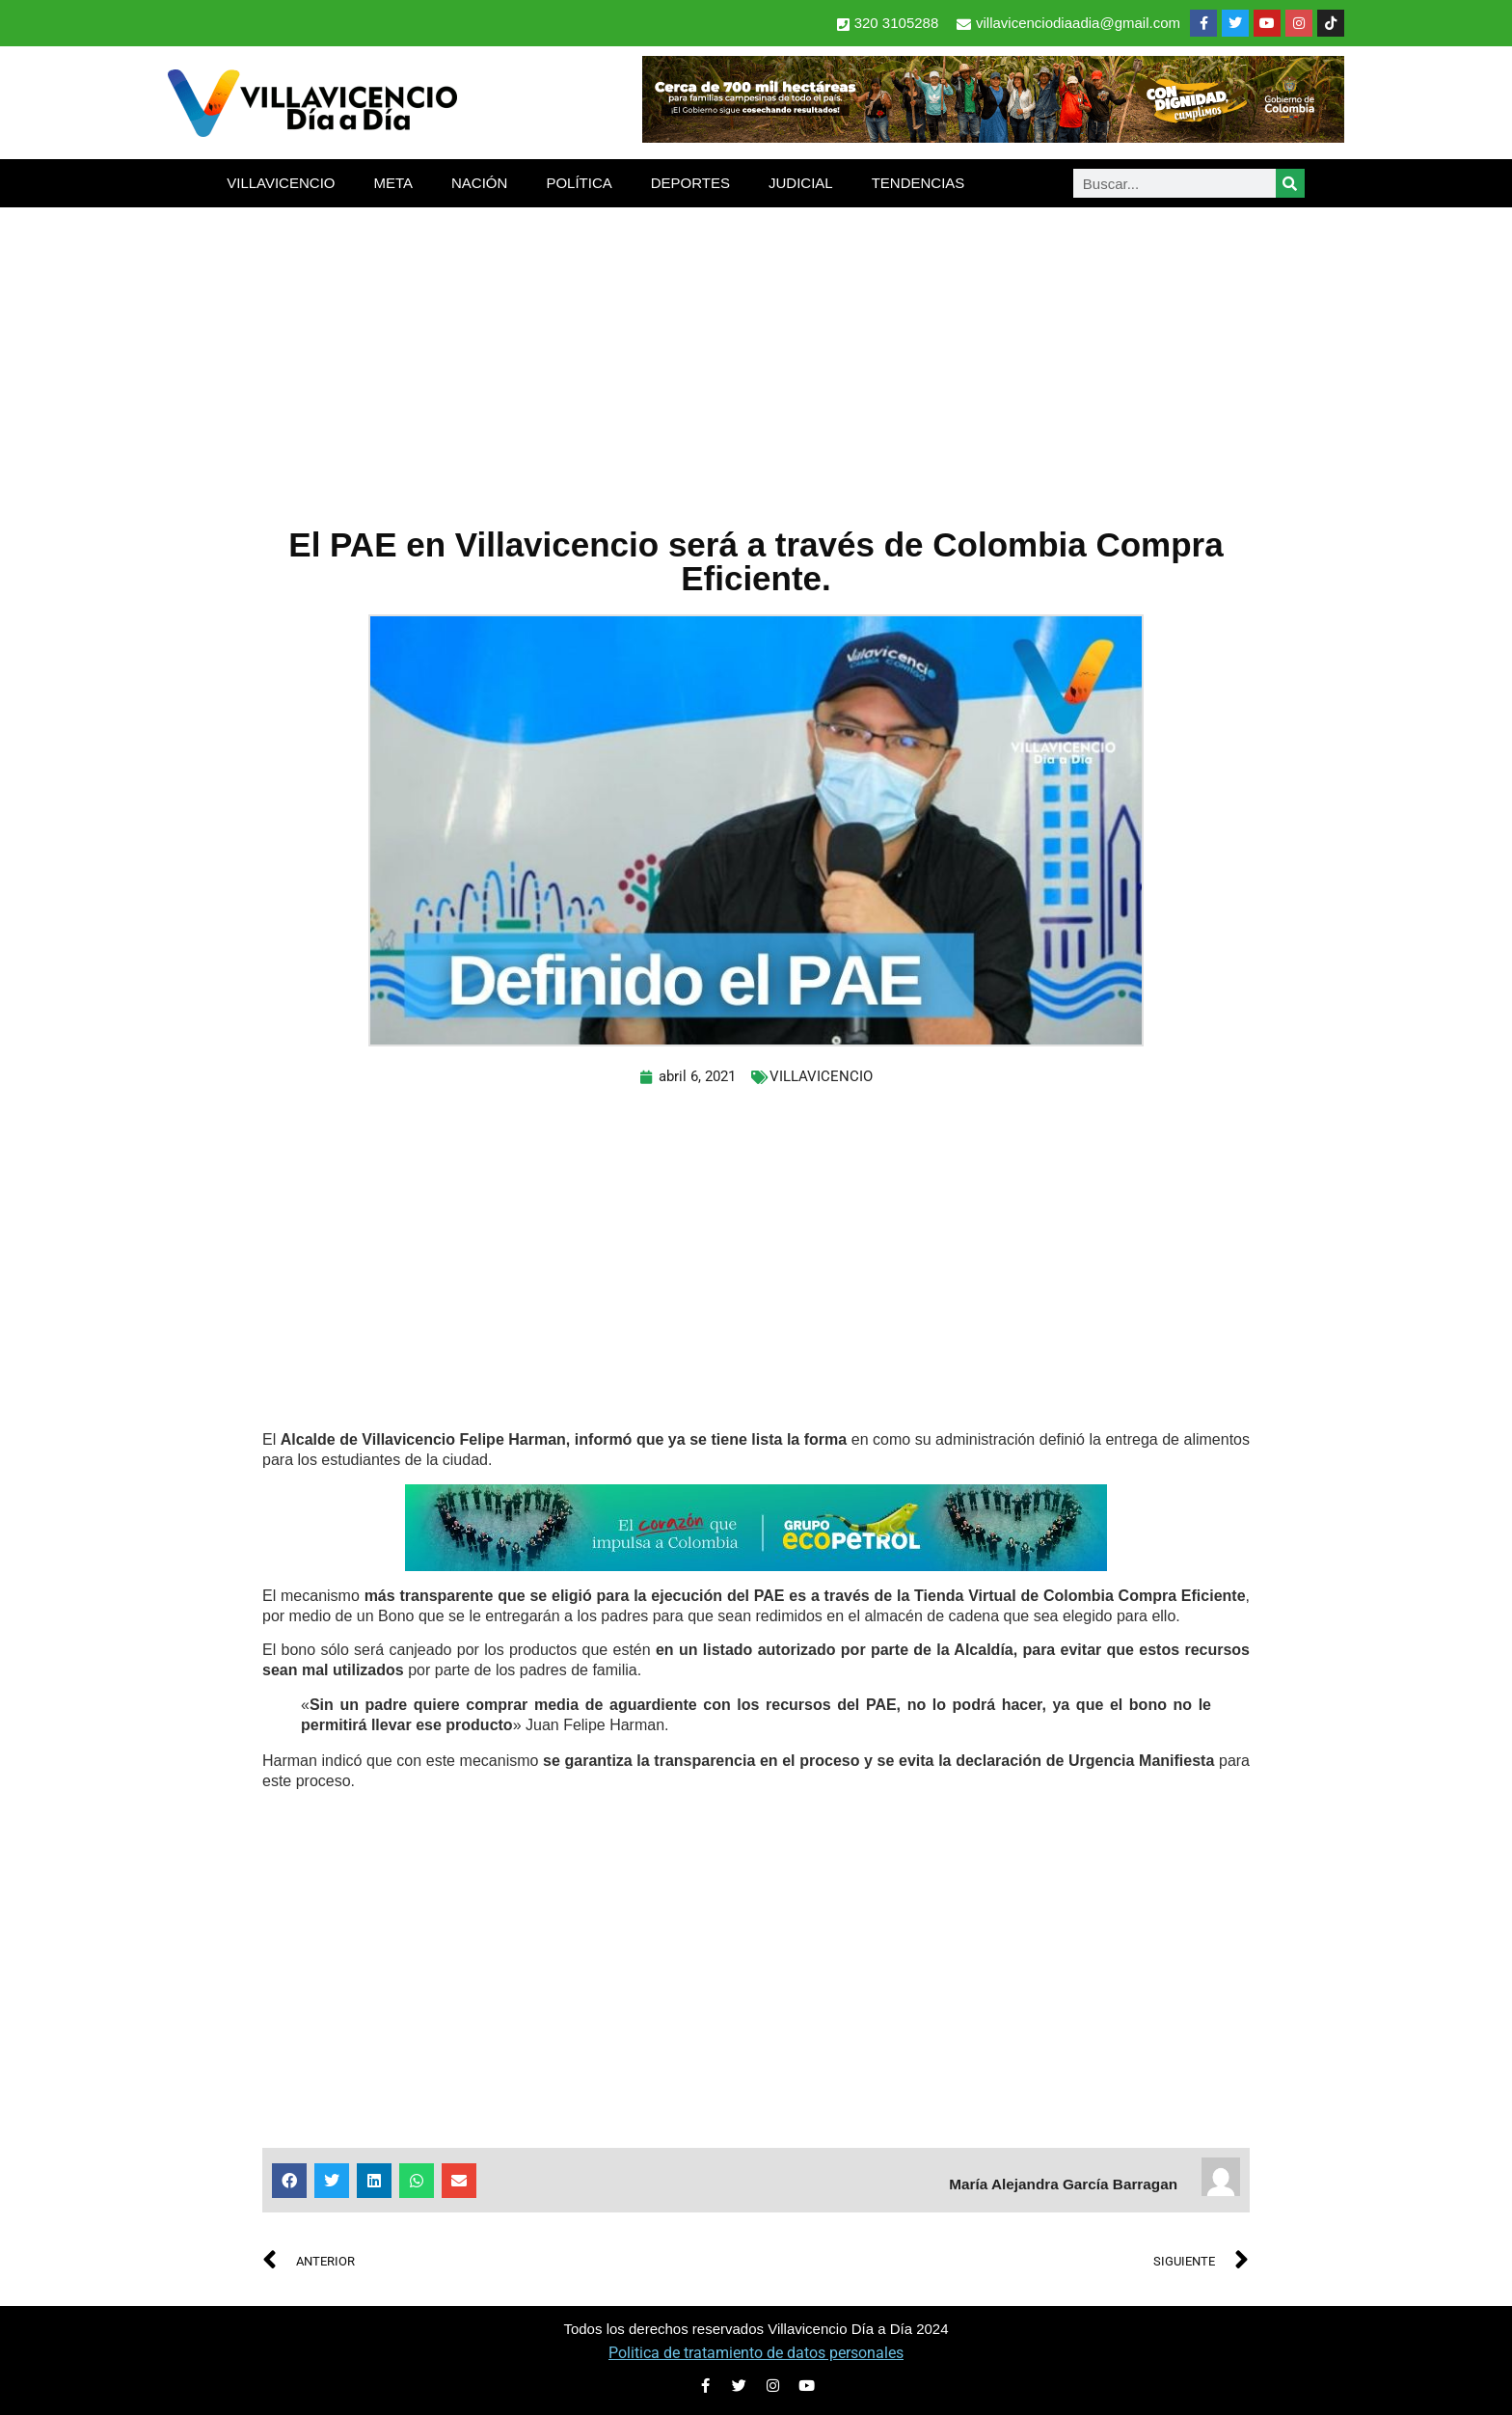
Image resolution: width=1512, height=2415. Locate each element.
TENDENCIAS (918, 183)
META (393, 183)
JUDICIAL (801, 183)
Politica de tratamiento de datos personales (756, 2353)
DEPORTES (690, 183)
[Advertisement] (756, 352)
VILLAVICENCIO (281, 183)
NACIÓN (479, 183)
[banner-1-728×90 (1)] (993, 137)
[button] (289, 2180)
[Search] (1290, 183)
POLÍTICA (578, 183)
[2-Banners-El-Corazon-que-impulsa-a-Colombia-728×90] (756, 1566)
